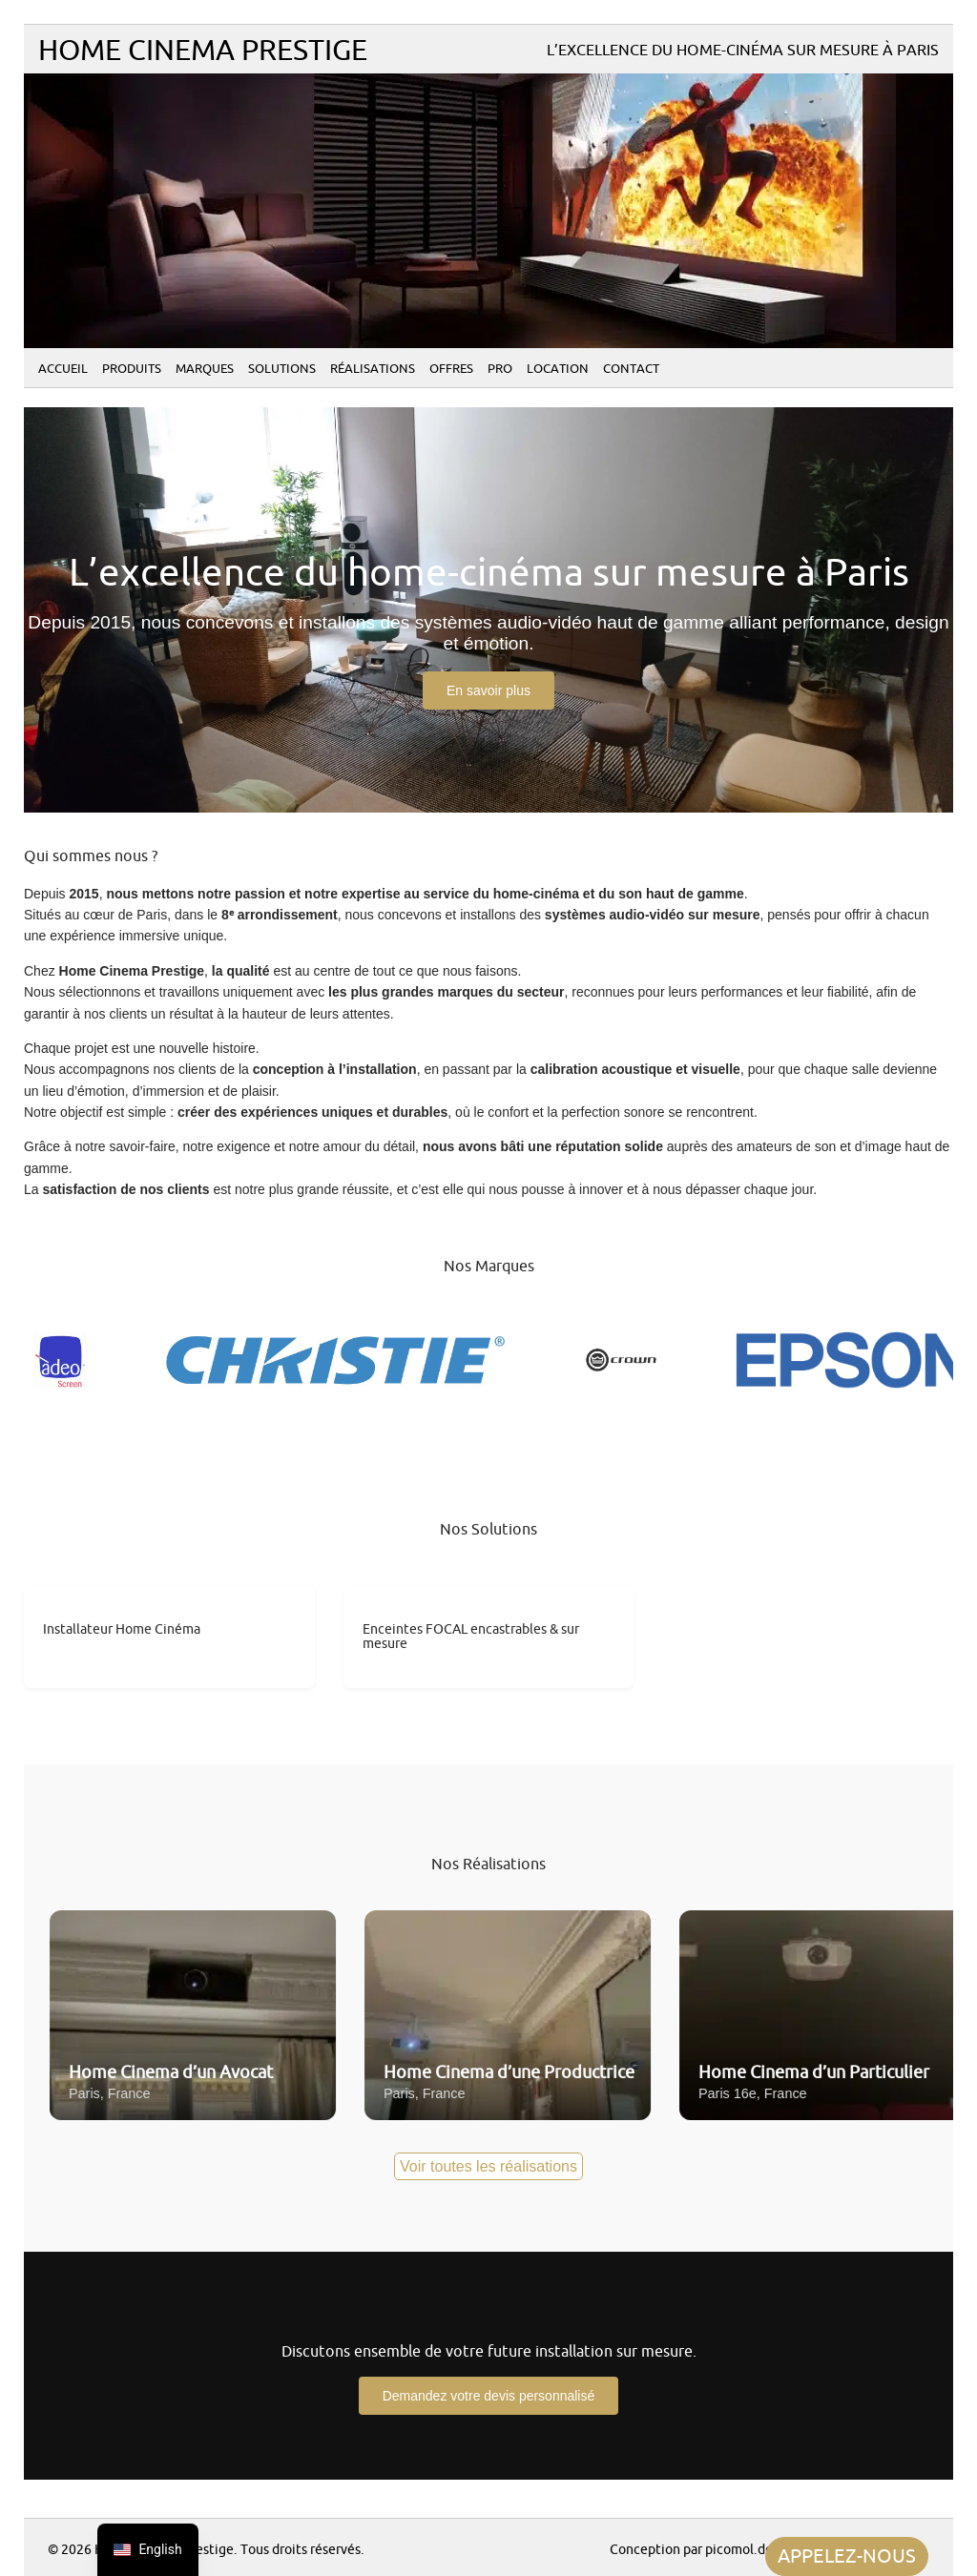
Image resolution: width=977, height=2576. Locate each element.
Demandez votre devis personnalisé (489, 2395)
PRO (500, 369)
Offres (451, 369)
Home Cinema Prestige (202, 51)
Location (558, 369)
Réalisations (372, 369)
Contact (631, 369)
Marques (205, 369)
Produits (131, 369)
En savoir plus (488, 690)
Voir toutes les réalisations (488, 2166)
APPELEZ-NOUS (847, 2556)
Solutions (282, 369)
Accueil (63, 369)
